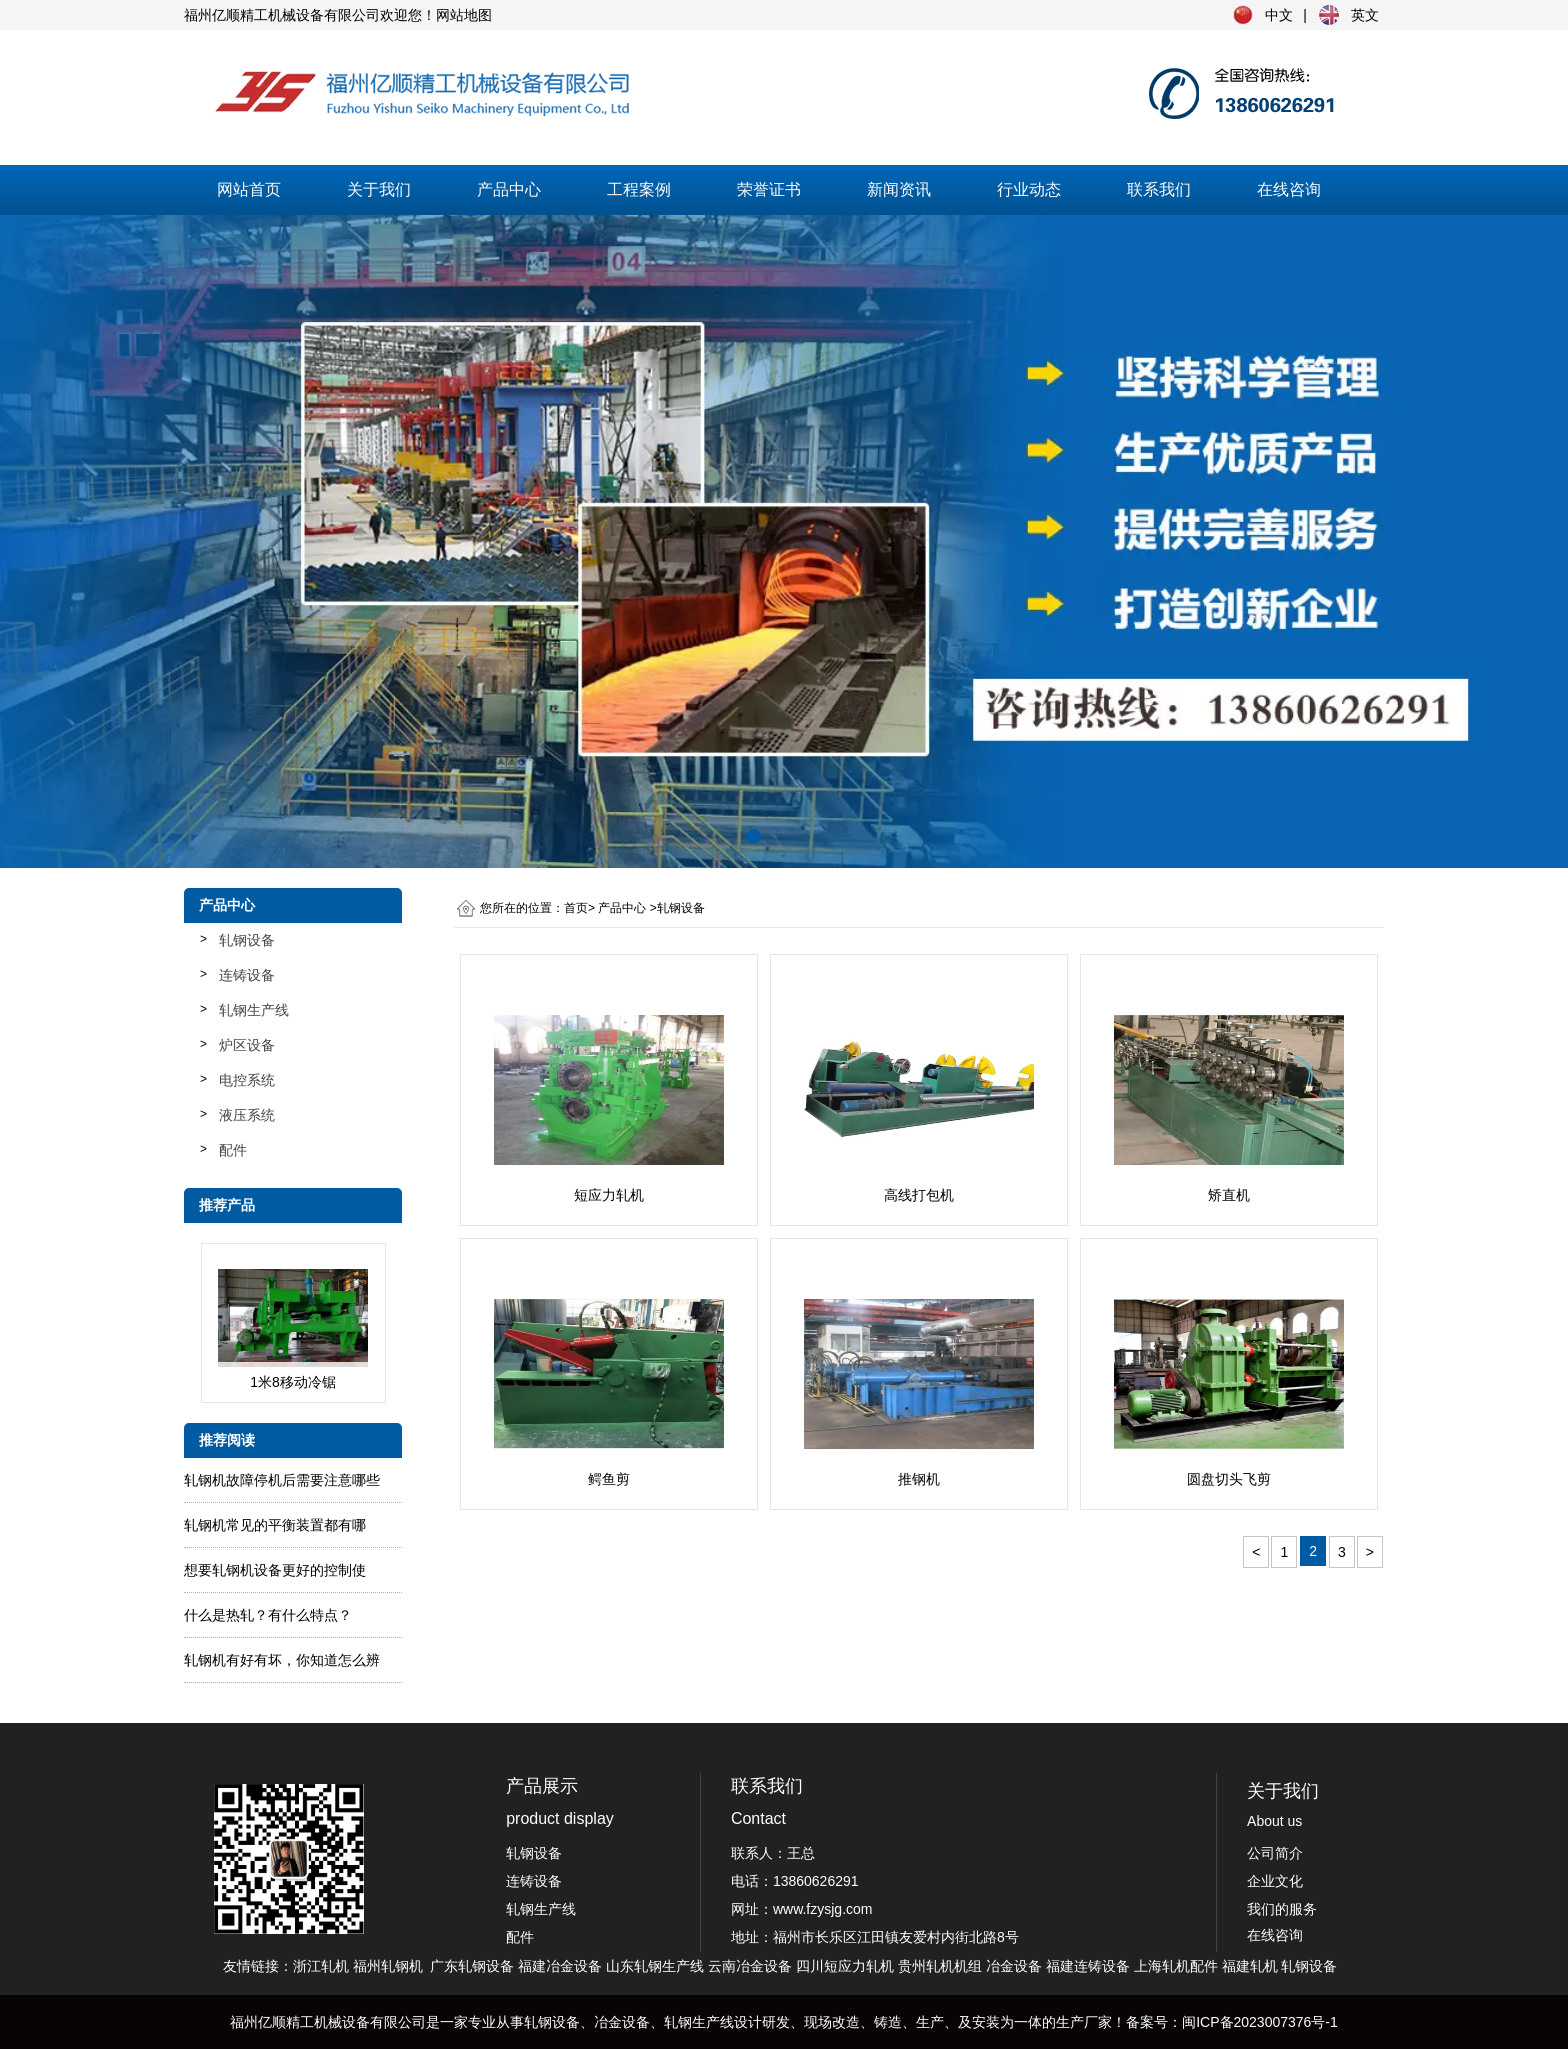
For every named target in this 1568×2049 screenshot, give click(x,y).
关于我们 (379, 189)
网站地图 (464, 15)
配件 (233, 1150)
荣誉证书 (769, 189)
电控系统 (247, 1080)
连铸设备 (247, 975)
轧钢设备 (247, 940)
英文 (1365, 15)
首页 (576, 908)
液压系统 (247, 1115)
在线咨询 (1289, 189)
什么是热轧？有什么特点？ (268, 1615)
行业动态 (1029, 189)
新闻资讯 (899, 189)
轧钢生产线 (254, 1010)
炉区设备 (247, 1045)
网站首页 (249, 189)
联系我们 (1159, 189)
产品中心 (509, 189)
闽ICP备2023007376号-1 (1260, 2022)
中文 (1279, 15)
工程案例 (639, 189)
